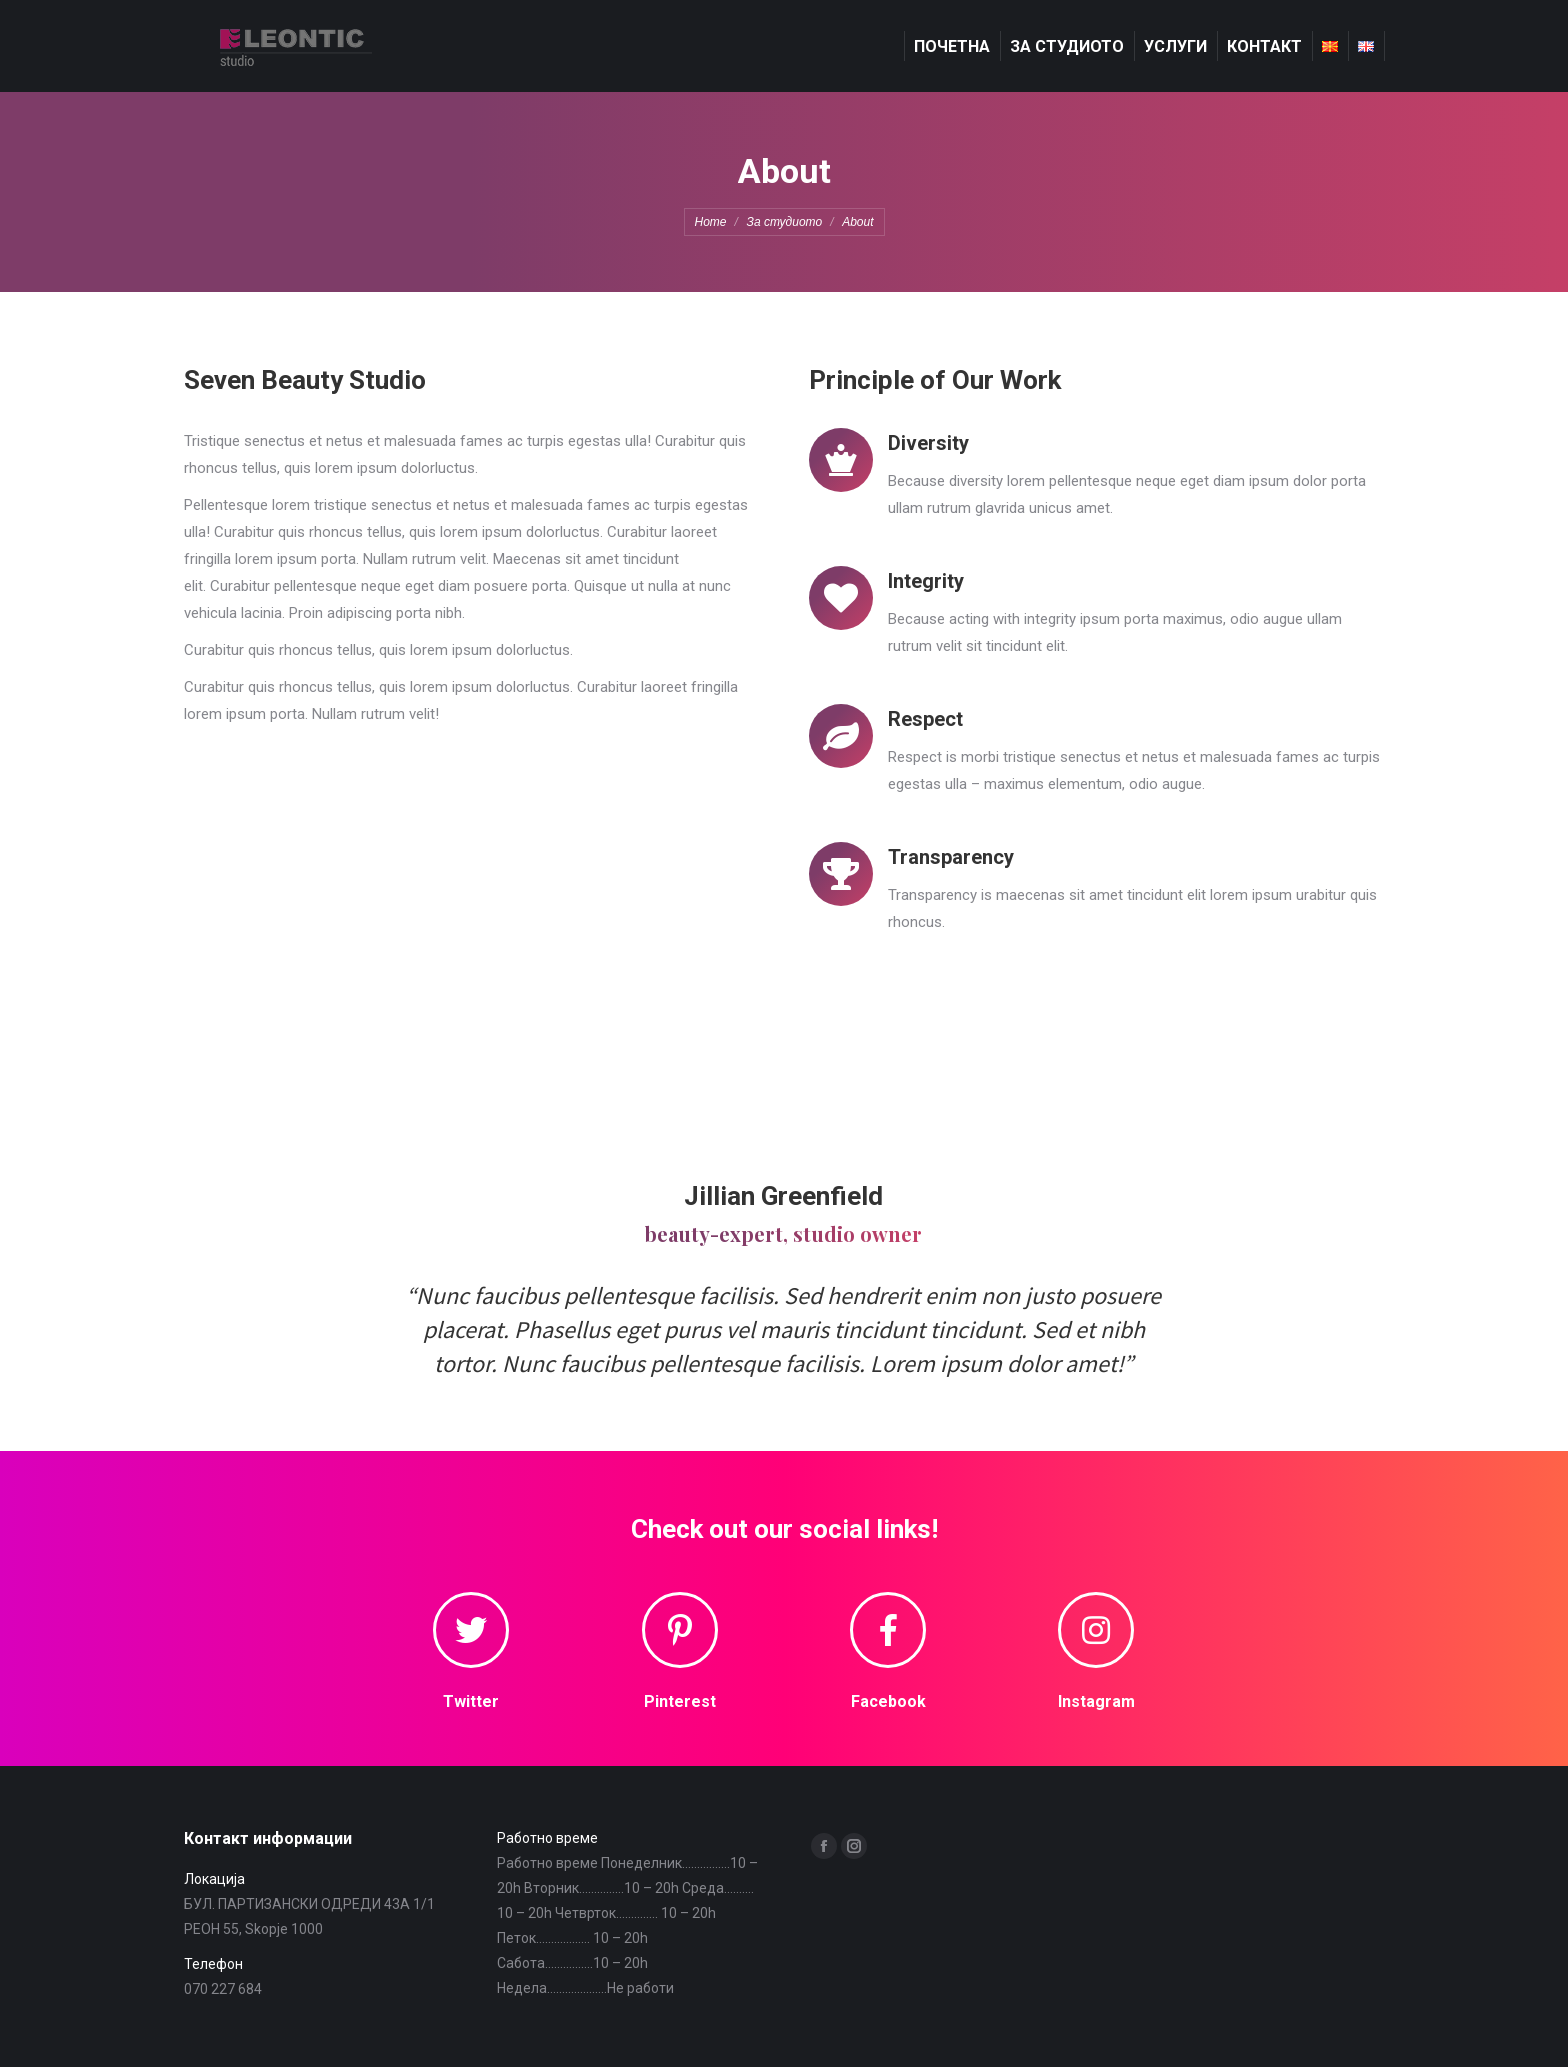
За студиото (785, 222)
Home (711, 222)
